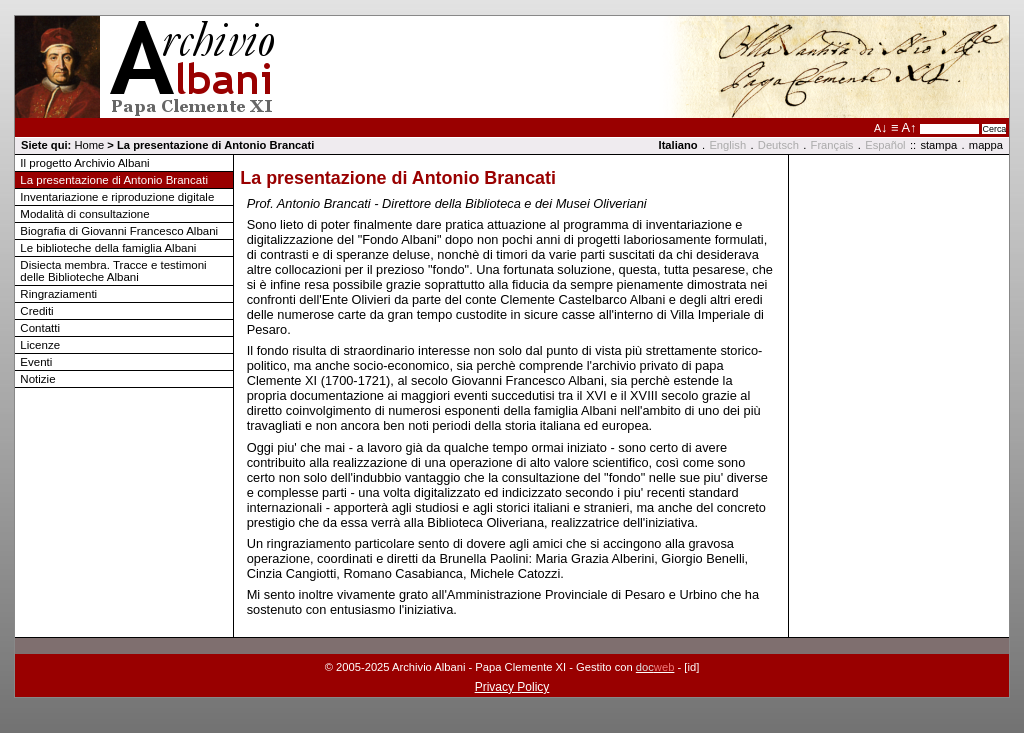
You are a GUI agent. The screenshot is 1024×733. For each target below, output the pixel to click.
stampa (938, 145)
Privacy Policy (512, 687)
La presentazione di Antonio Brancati (114, 180)
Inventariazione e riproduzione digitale (117, 197)
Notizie (37, 379)
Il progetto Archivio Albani (84, 163)
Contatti (40, 328)
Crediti (36, 311)
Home (89, 145)
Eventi (36, 362)
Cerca (994, 129)
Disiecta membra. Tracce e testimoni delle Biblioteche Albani (113, 271)
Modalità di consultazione (84, 214)
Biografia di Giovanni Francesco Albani (119, 231)
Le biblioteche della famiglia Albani (108, 248)
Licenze (40, 345)
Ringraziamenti (58, 294)
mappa (986, 145)
